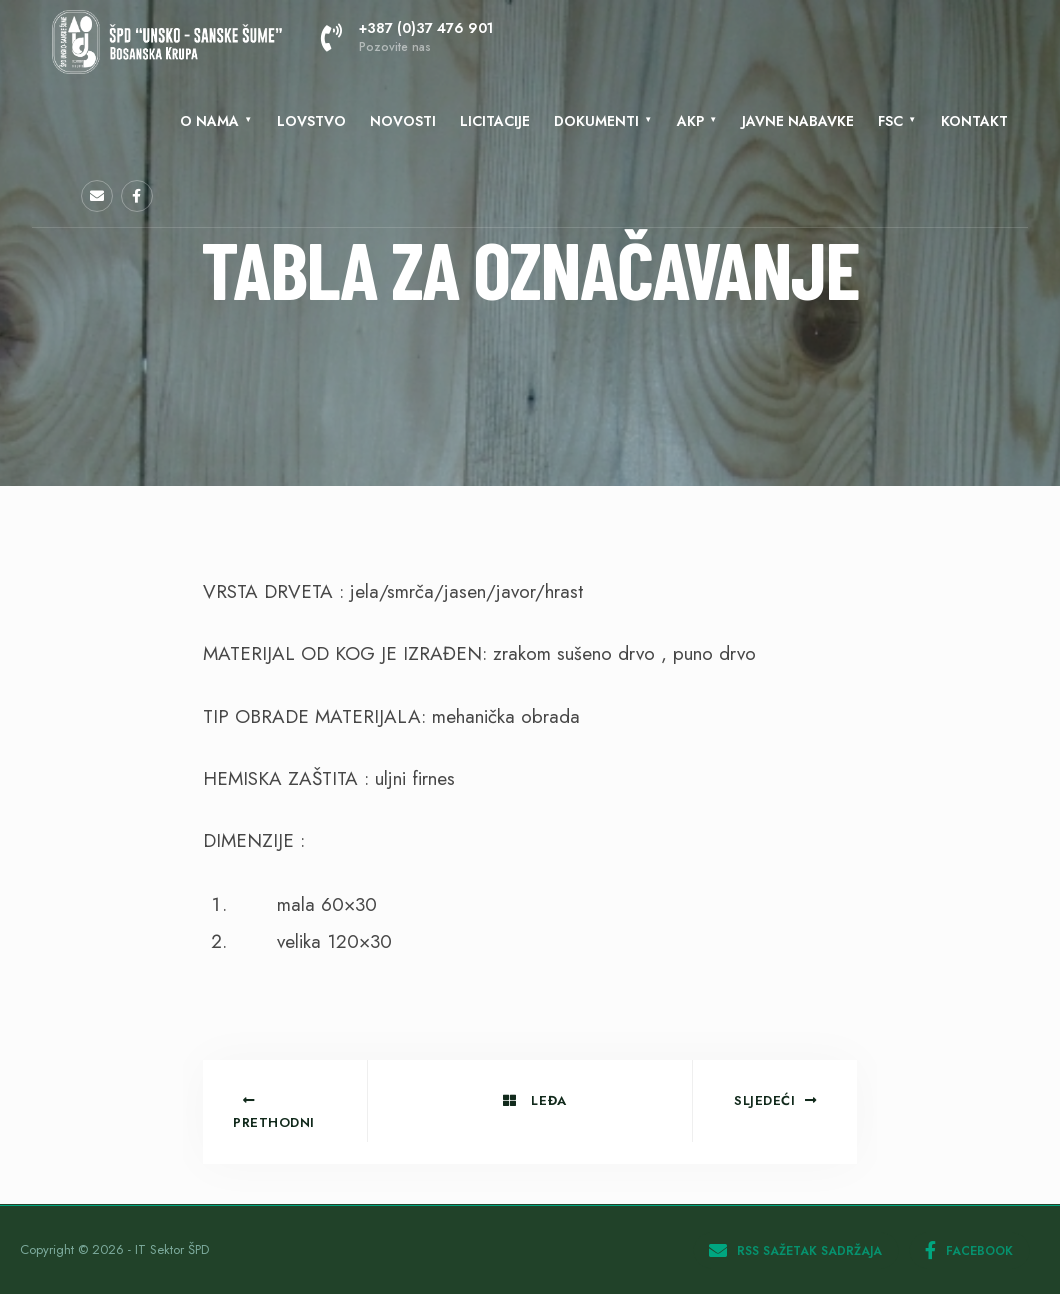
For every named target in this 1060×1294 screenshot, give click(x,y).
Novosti (403, 121)
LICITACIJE (495, 121)
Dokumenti (596, 121)
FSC (890, 121)
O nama (209, 121)
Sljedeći (775, 1100)
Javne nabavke (798, 121)
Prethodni (274, 1113)
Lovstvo (311, 121)
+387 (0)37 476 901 (407, 37)
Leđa (534, 1100)
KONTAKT (974, 121)
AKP (690, 121)
